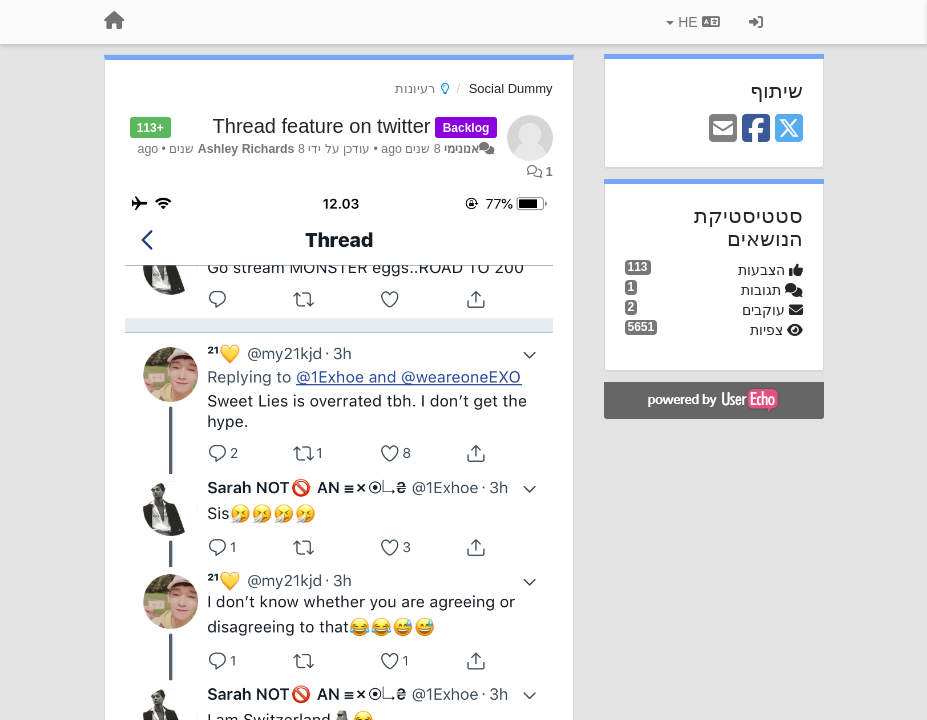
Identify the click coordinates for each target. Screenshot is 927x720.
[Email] (723, 129)
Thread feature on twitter (322, 126)
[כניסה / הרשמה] (756, 22)
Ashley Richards (246, 149)
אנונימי (461, 149)
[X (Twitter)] (789, 129)
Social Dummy (511, 88)
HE (692, 22)
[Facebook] (756, 129)
